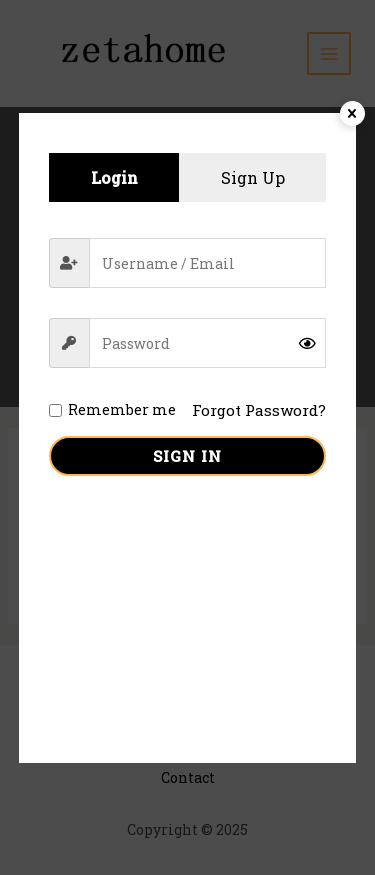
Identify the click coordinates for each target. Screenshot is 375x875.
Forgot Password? (259, 410)
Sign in (187, 456)
